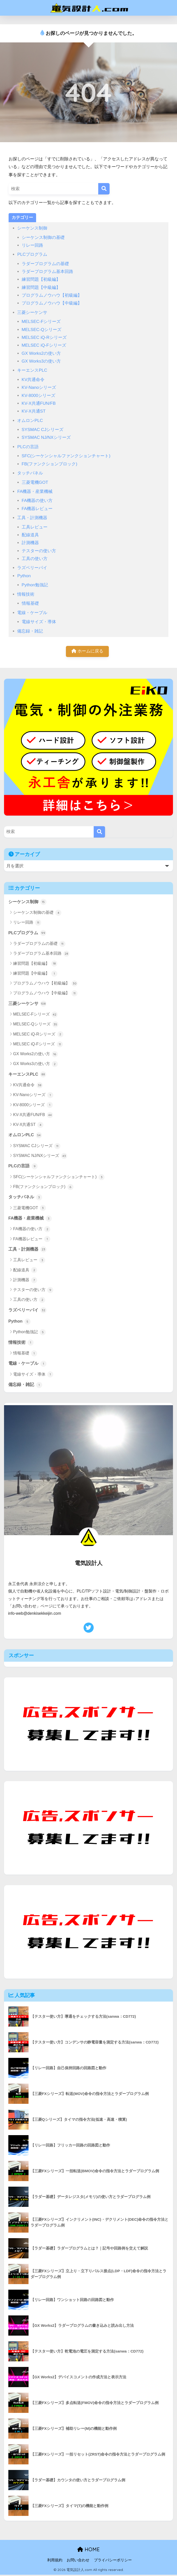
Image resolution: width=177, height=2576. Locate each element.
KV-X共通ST (34, 411)
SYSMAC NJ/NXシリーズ (46, 437)
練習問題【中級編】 (41, 287)
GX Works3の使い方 (41, 361)
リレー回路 (32, 245)
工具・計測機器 (32, 517)
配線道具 (30, 535)
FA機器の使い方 (37, 500)
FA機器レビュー (37, 508)
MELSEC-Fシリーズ (41, 321)
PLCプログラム (32, 254)
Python (24, 575)
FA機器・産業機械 (35, 491)
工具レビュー (34, 527)
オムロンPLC (30, 420)
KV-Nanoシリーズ (39, 387)
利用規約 (54, 2561)
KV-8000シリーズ (39, 395)
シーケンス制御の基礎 (43, 237)
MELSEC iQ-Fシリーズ (44, 345)
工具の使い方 (34, 558)
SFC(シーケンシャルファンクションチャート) (66, 455)
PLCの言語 (27, 446)
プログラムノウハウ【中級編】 (52, 303)
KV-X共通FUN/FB (39, 403)
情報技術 (25, 594)
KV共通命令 (33, 379)
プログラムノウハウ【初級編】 (52, 295)
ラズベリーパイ (32, 567)
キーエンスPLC (32, 370)
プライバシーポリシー (113, 2561)
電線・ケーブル (32, 612)
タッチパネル (30, 473)
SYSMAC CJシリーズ (43, 429)
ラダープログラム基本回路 (47, 271)
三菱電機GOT (35, 482)
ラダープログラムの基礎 (45, 263)
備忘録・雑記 (30, 631)
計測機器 (30, 542)
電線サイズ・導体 (39, 621)
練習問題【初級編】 (41, 279)
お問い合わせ (78, 2561)
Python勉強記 (35, 585)
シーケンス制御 (32, 228)
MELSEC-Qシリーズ (41, 329)
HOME (88, 2550)
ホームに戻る (87, 651)
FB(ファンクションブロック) (49, 464)
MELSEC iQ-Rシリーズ (44, 337)
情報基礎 (30, 603)
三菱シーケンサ (32, 312)
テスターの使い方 (39, 550)
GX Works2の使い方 (41, 353)
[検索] (104, 188)
